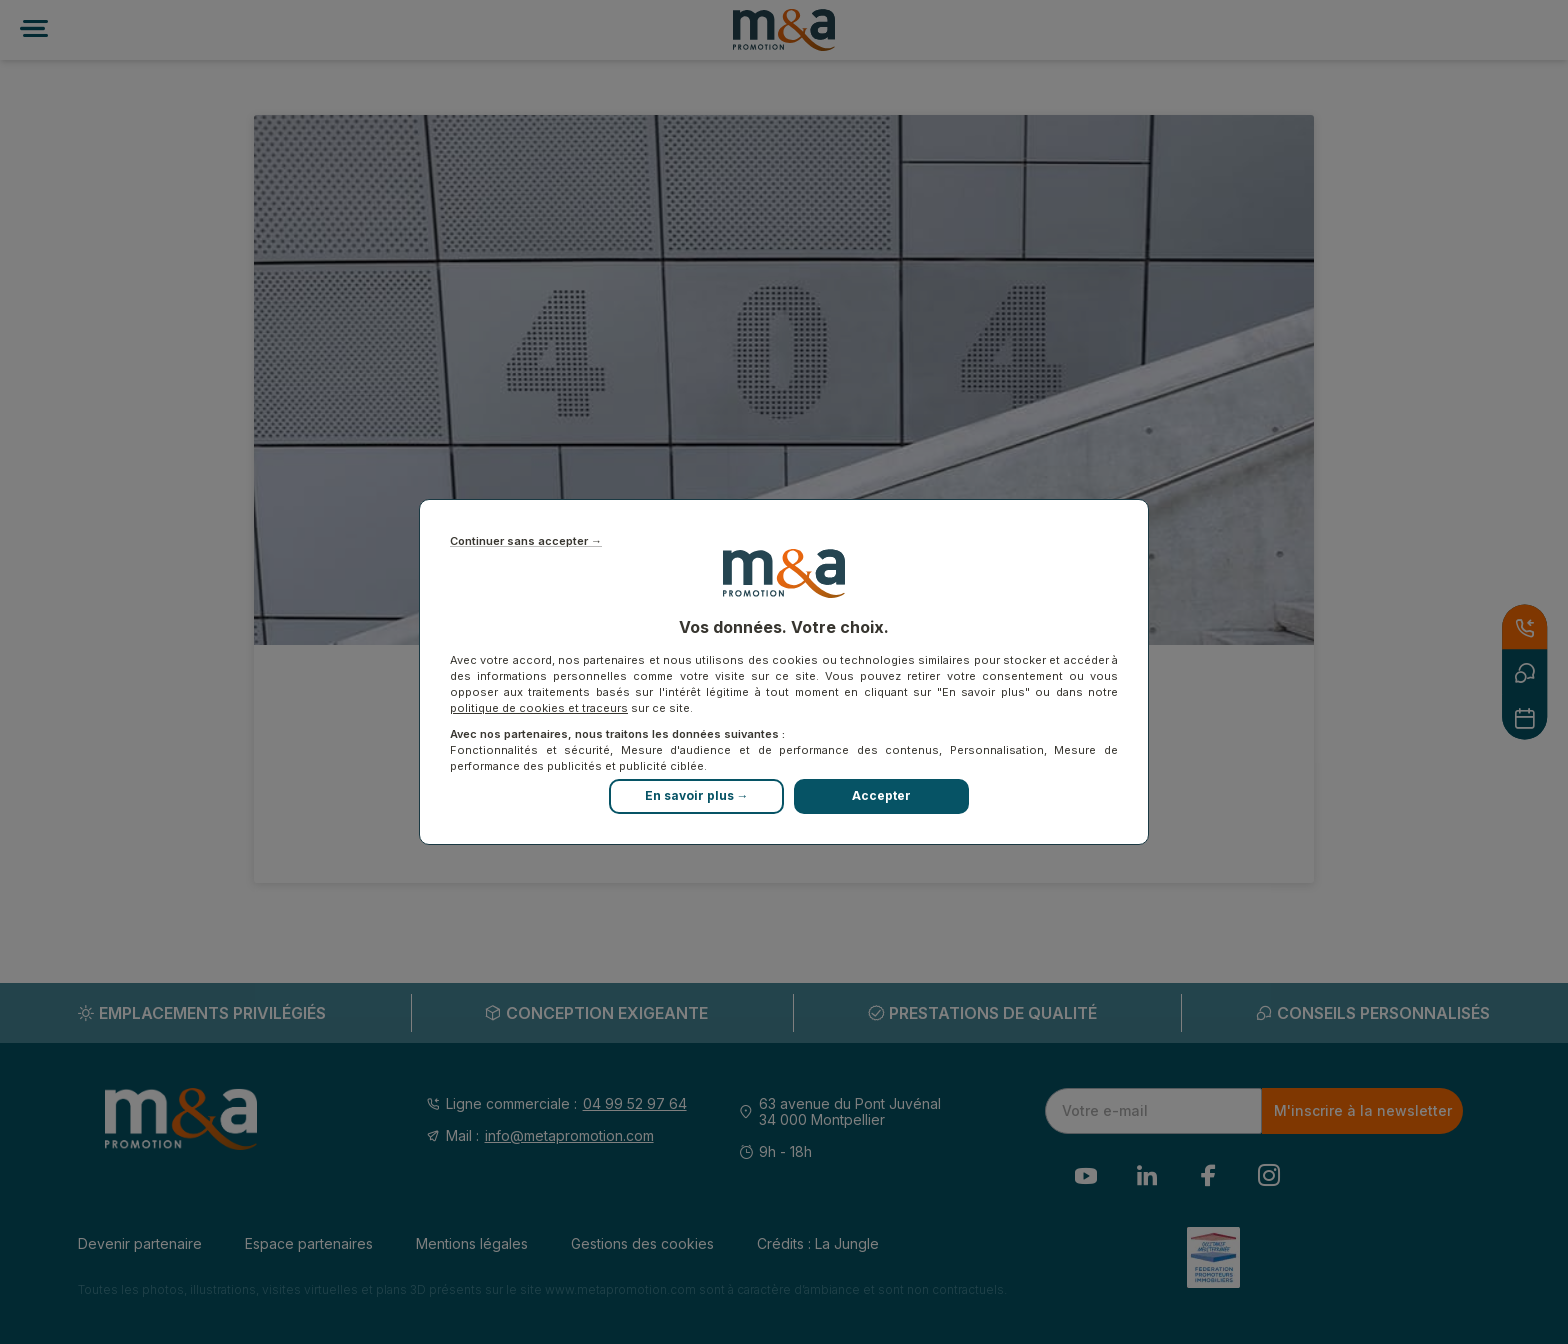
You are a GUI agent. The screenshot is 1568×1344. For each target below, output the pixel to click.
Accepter (881, 795)
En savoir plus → (697, 795)
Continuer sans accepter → (526, 541)
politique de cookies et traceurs (539, 708)
